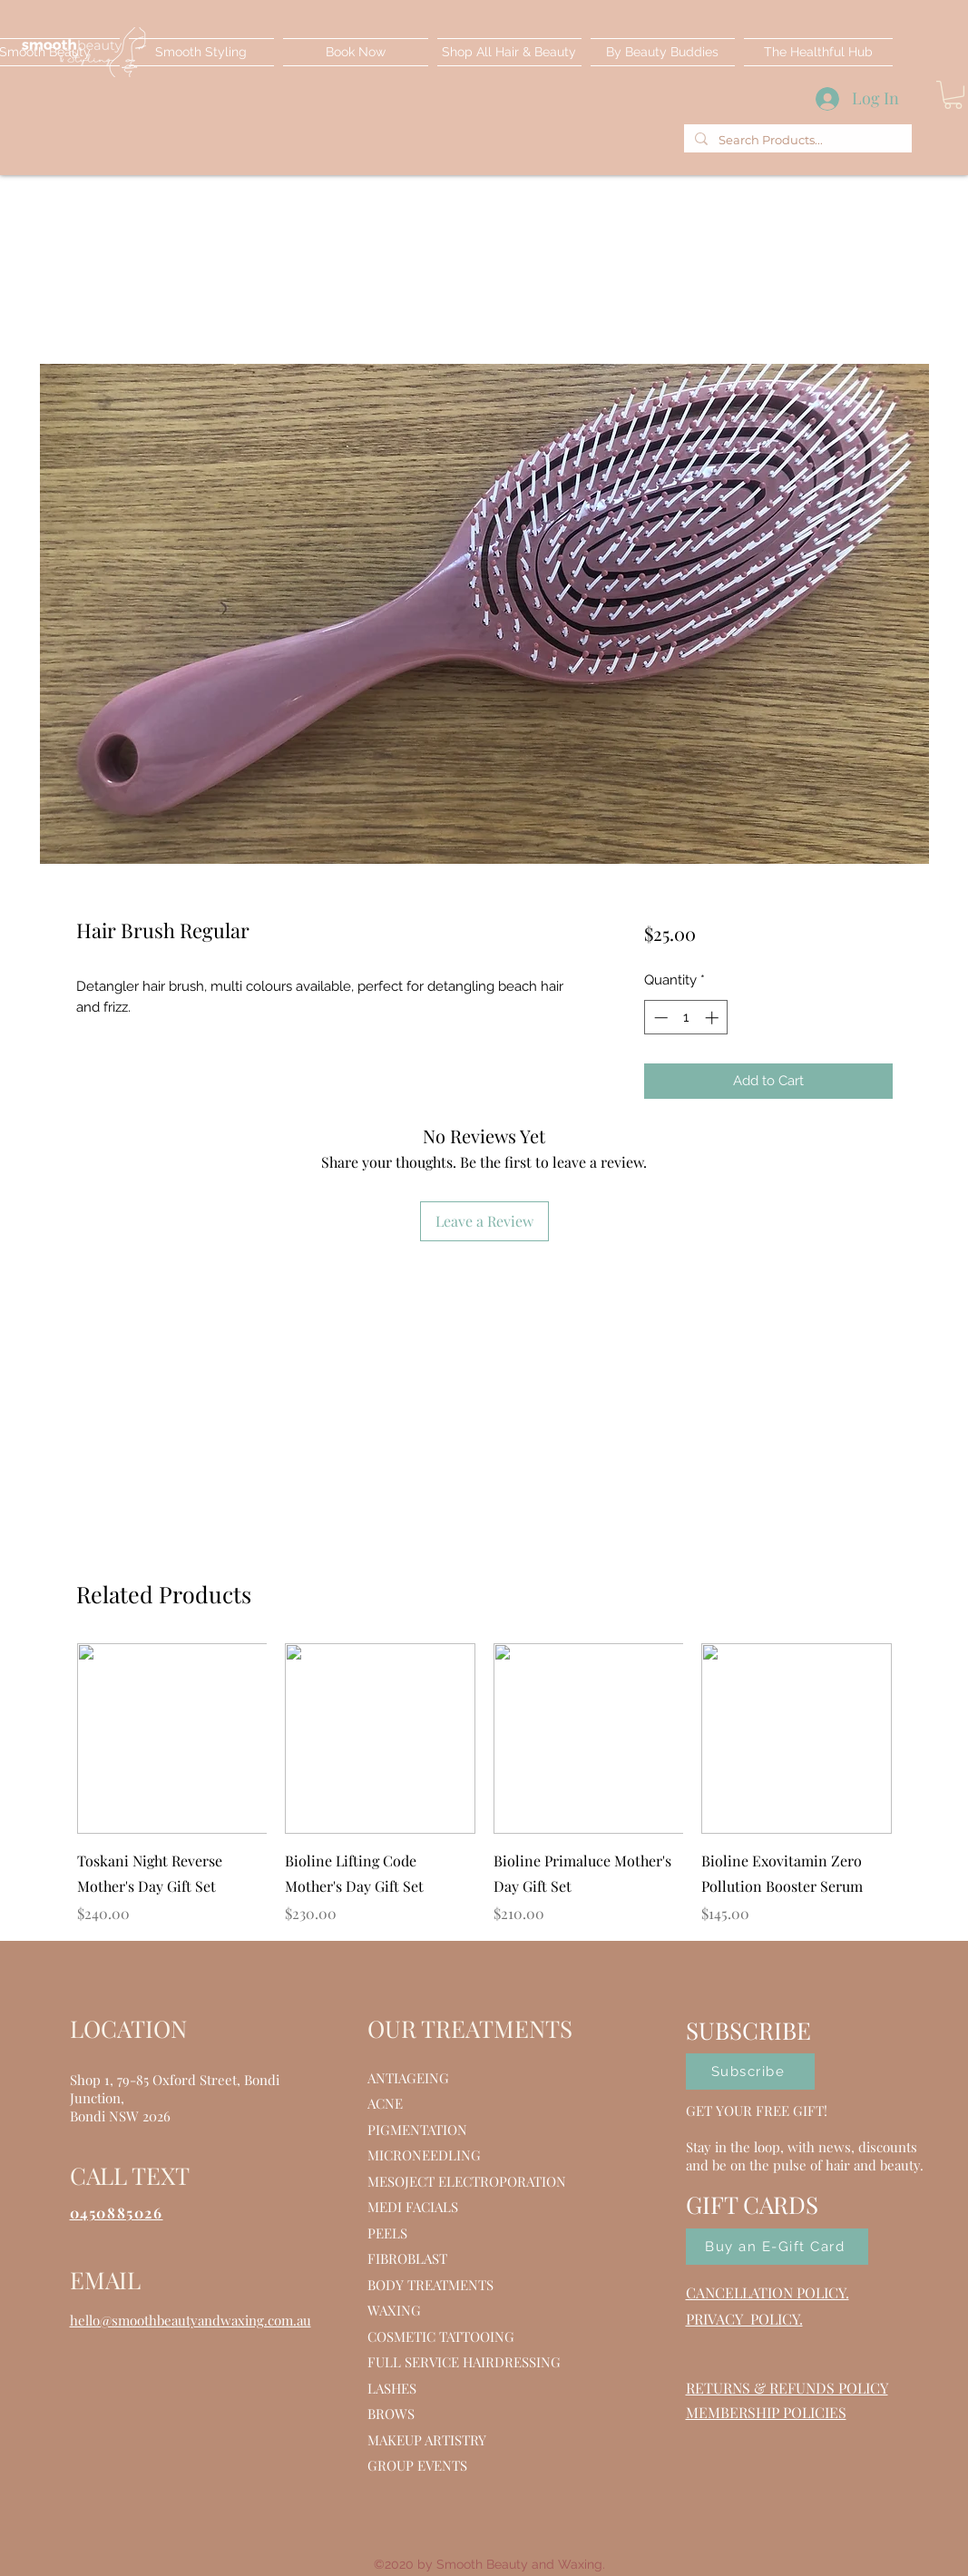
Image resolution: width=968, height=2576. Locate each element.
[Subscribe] (750, 2071)
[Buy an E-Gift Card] (777, 2246)
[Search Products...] (796, 139)
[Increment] (713, 1017)
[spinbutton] (686, 1017)
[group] (484, 1783)
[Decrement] (659, 1017)
